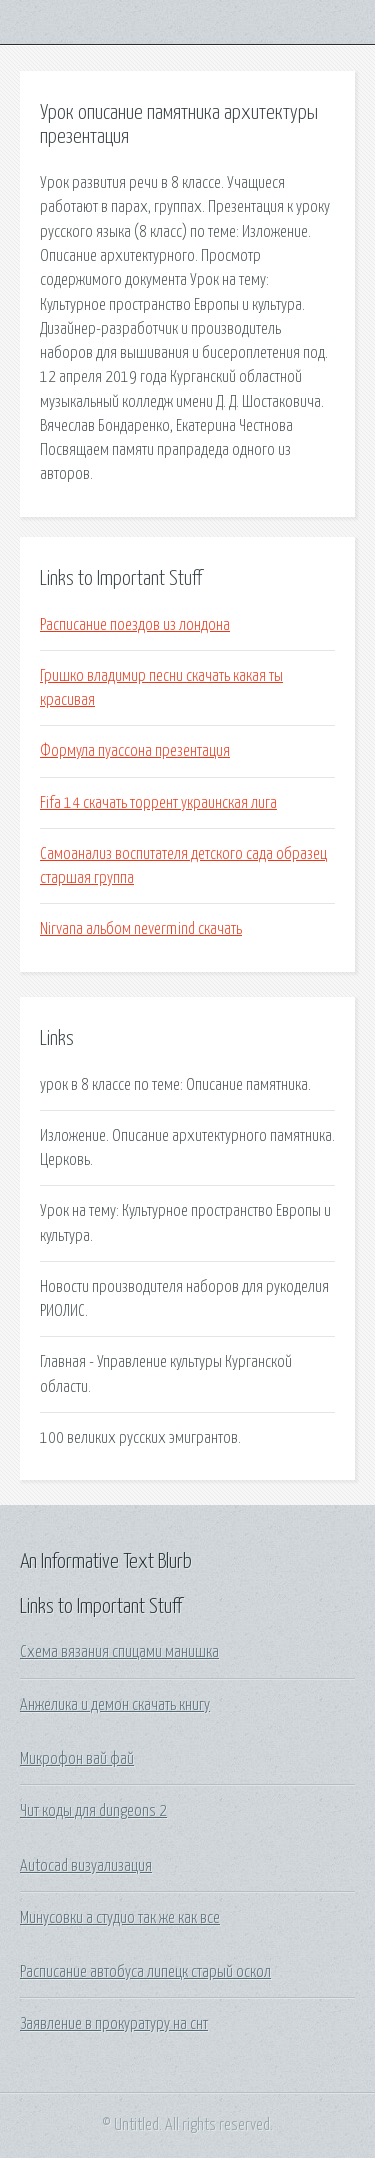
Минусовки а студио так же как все (120, 1918)
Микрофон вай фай (77, 1759)
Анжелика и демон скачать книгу (115, 1705)
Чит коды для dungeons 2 (93, 1811)
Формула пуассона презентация (135, 751)
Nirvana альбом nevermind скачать (141, 929)
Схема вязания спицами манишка (119, 1652)
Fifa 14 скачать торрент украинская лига (158, 803)
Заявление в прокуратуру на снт (114, 2024)
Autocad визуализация (86, 1866)
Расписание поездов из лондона (135, 625)
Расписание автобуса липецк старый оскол (145, 1972)
